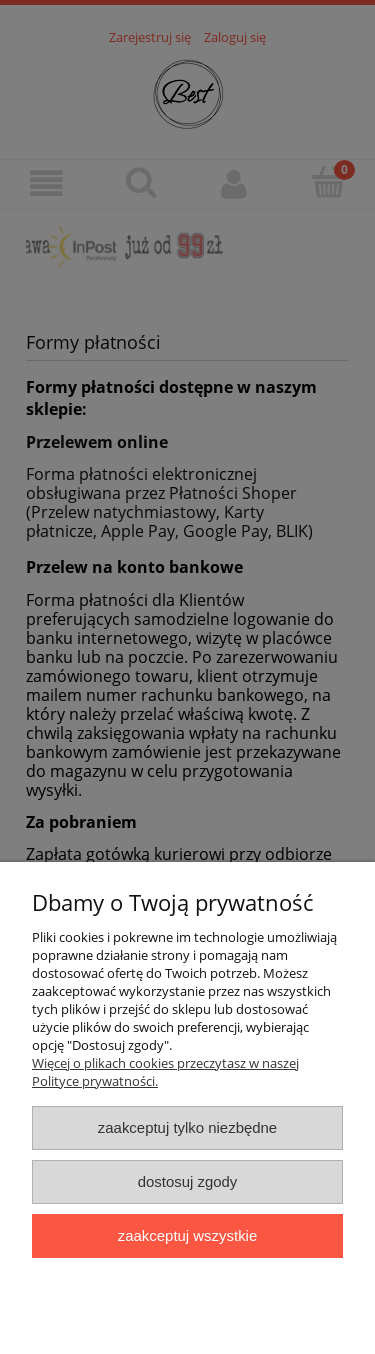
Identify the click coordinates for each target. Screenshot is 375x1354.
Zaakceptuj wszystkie (187, 1235)
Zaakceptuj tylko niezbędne (187, 1127)
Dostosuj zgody (188, 1181)
